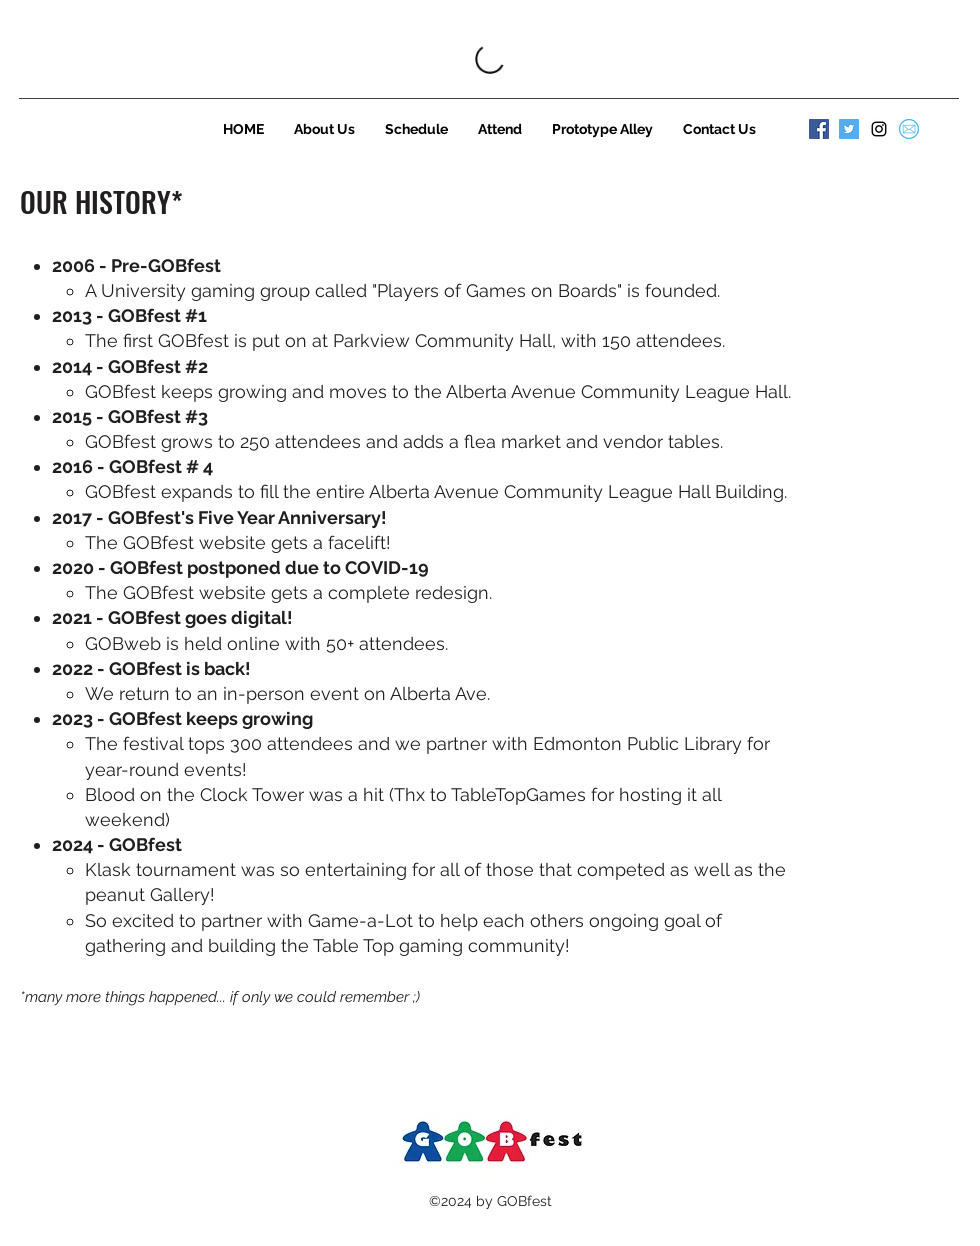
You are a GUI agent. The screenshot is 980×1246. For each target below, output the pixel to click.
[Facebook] (819, 129)
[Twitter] (849, 129)
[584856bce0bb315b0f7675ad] (909, 129)
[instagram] (879, 129)
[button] (324, 129)
